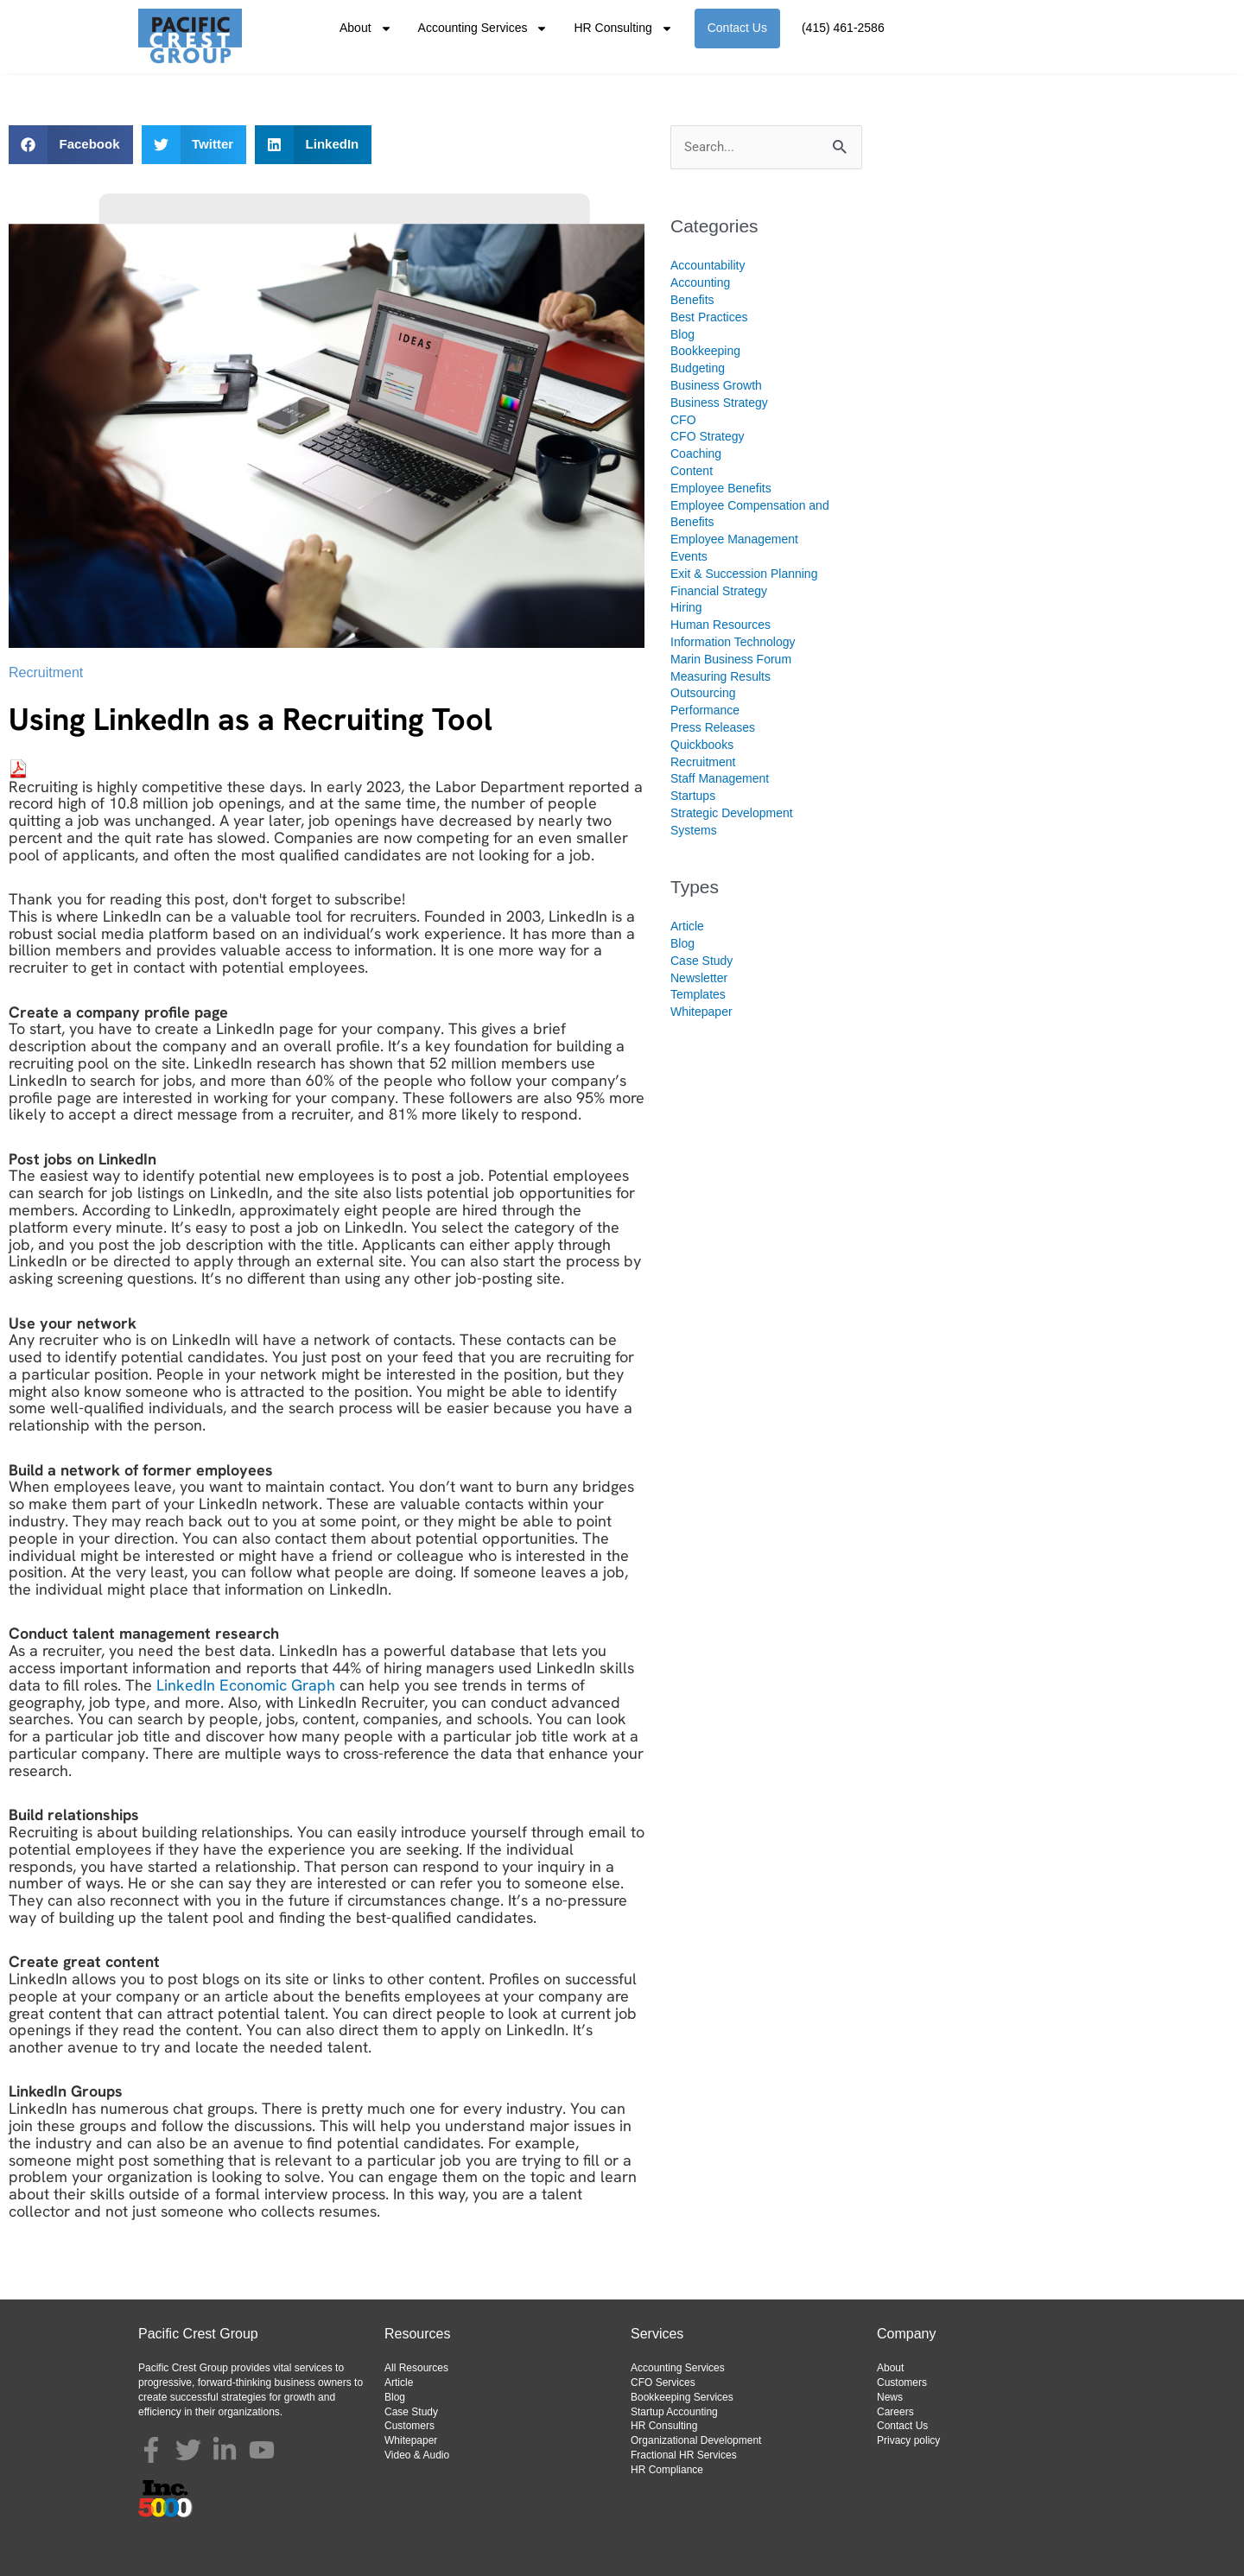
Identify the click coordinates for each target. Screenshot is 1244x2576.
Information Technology (733, 642)
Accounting (700, 282)
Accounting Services (483, 28)
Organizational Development (696, 2440)
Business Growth (716, 385)
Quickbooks (701, 745)
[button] (71, 144)
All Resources (416, 2368)
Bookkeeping (705, 351)
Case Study (701, 961)
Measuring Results (720, 676)
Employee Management (734, 539)
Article (687, 926)
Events (689, 556)
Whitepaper (701, 1011)
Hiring (686, 607)
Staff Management (719, 778)
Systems (693, 830)
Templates (698, 994)
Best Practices (708, 317)
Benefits (692, 300)
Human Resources (720, 624)
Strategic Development (731, 813)
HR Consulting (623, 28)
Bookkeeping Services (682, 2397)
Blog (682, 334)
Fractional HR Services (684, 2455)
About (366, 28)
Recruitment (46, 672)
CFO (683, 420)
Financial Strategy (718, 591)
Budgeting (697, 368)
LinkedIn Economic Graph (245, 1685)
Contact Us (737, 28)
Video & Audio (416, 2455)
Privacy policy (908, 2440)
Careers (895, 2412)
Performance (704, 710)
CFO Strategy (707, 436)
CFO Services (663, 2382)
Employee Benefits (720, 488)
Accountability (707, 265)
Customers (409, 2426)
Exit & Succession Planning (743, 574)
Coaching (695, 453)
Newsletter (698, 978)
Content (691, 471)
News (890, 2397)
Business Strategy (719, 402)
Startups (692, 796)
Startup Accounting (674, 2412)
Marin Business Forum (730, 659)
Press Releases (712, 727)
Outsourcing (702, 693)
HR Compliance (667, 2470)
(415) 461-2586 (843, 28)
